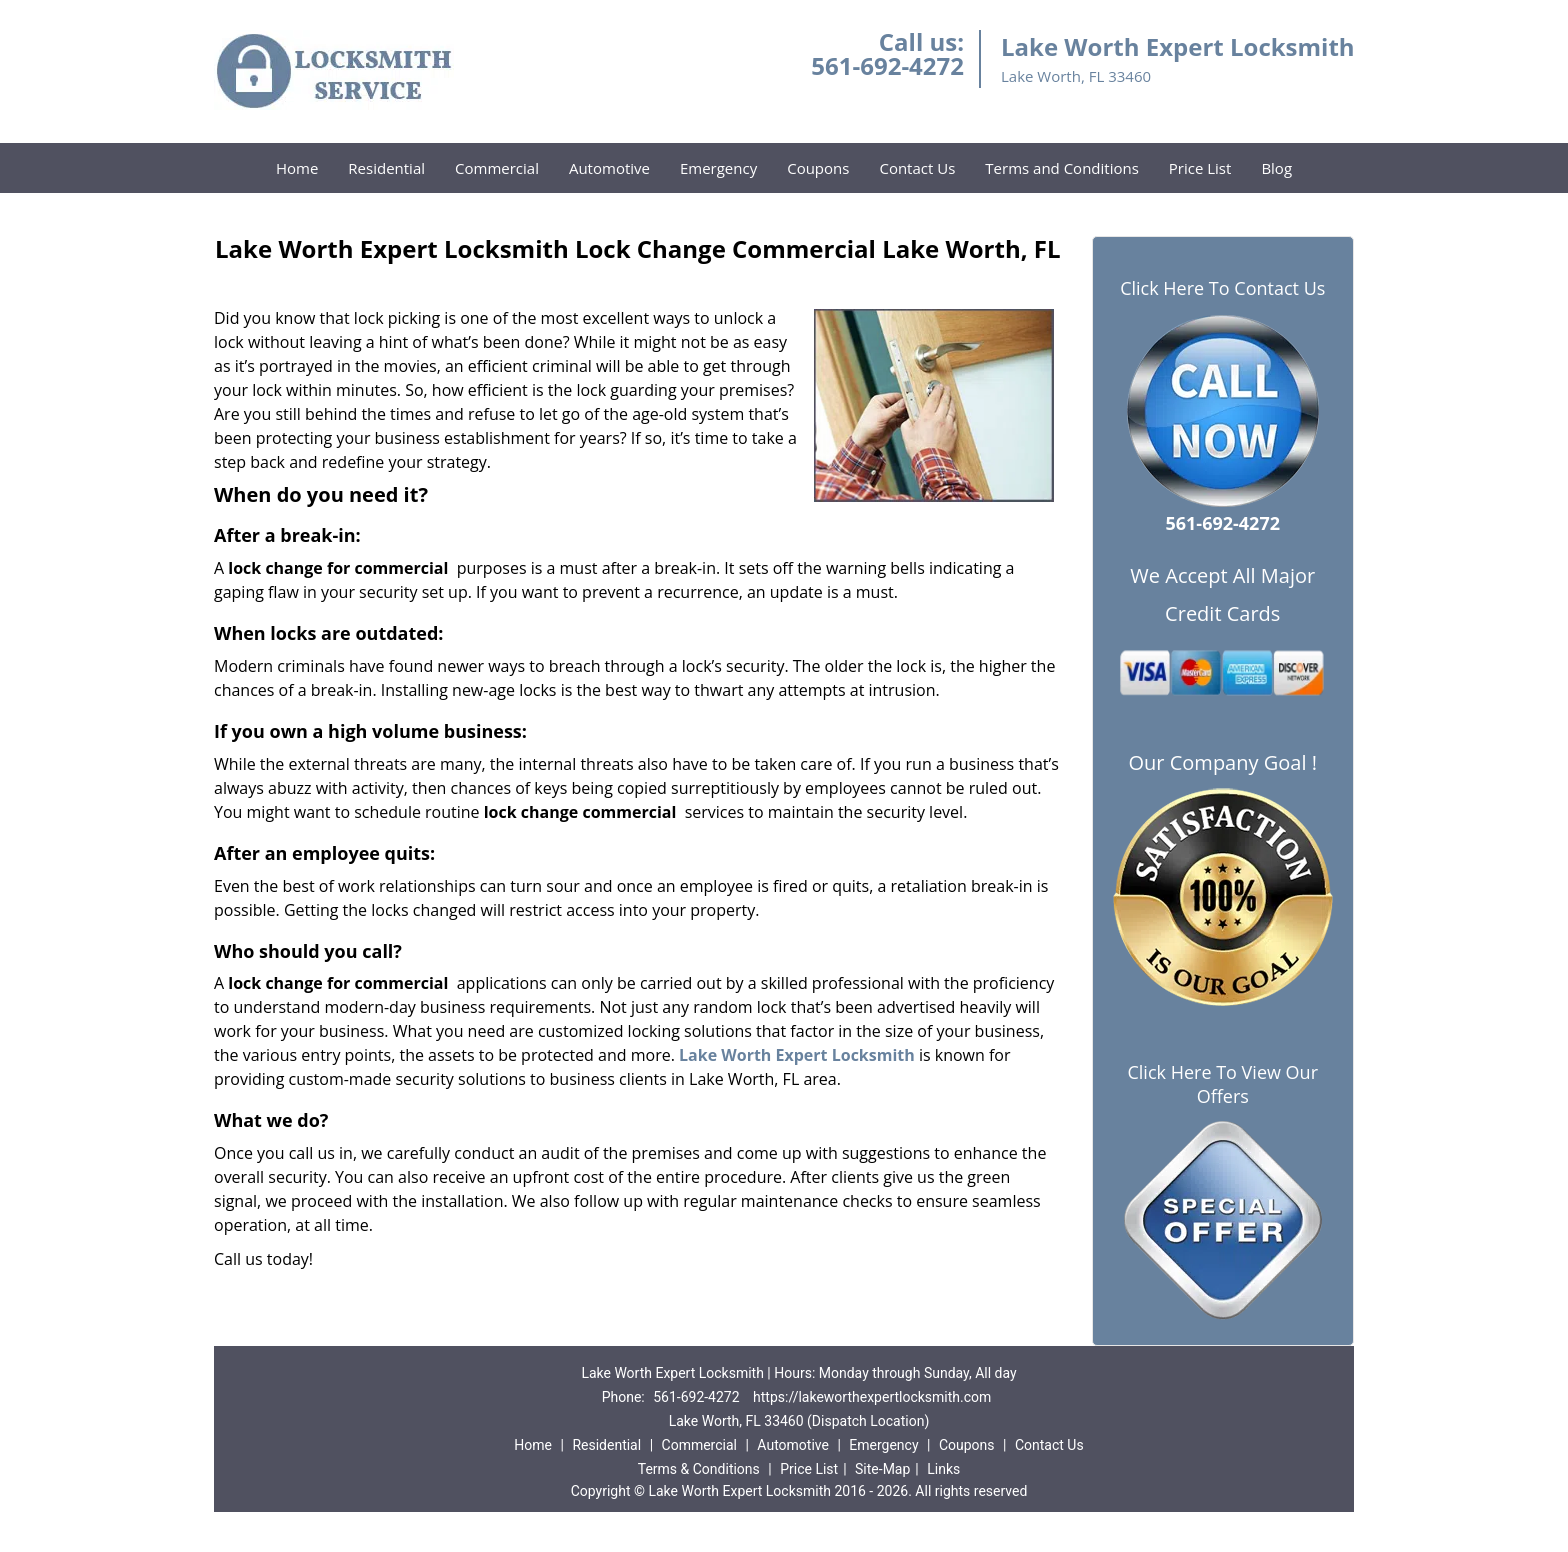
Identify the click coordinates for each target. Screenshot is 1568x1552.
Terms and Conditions (1062, 168)
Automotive (609, 168)
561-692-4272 (887, 65)
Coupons (818, 168)
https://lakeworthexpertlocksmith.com (872, 1397)
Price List (1200, 168)
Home (297, 168)
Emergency (718, 168)
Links (943, 1469)
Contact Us (917, 168)
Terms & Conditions (699, 1469)
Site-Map (882, 1469)
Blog (1276, 168)
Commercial (497, 168)
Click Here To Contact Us (1222, 288)
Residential (386, 168)
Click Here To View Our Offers (1222, 1084)
